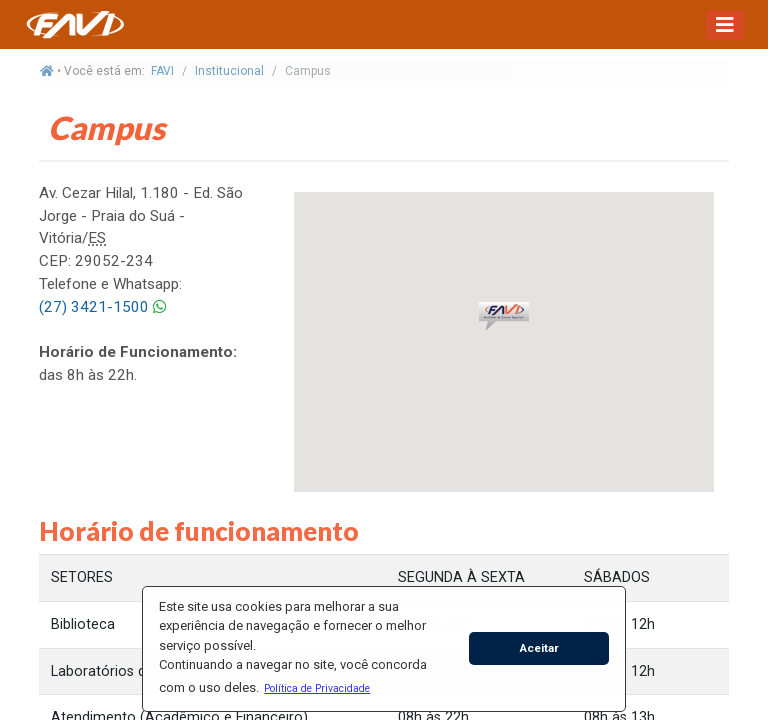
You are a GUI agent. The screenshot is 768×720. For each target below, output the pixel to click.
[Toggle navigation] (725, 25)
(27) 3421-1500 (94, 307)
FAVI (162, 71)
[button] (317, 688)
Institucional (229, 71)
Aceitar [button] (539, 648)
